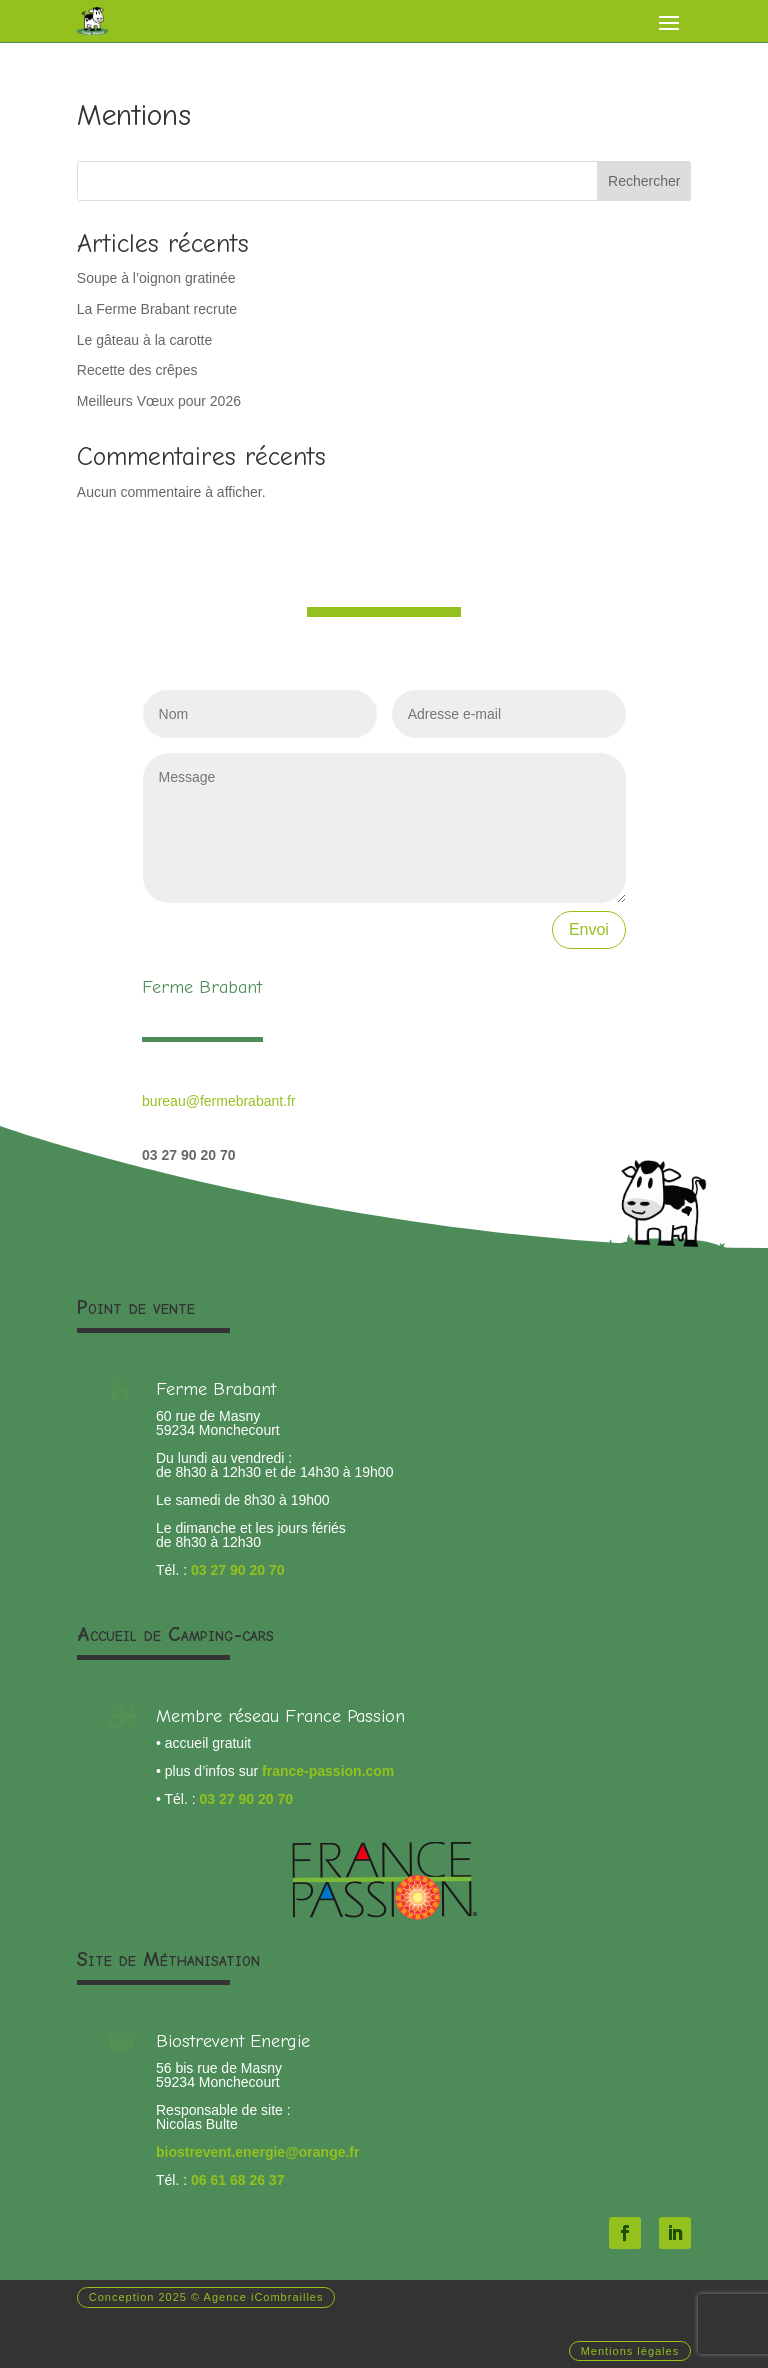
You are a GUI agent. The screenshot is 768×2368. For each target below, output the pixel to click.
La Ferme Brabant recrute (157, 309)
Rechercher (644, 181)
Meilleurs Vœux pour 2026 (159, 401)
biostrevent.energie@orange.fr (257, 2152)
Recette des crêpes (137, 370)
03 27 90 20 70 (237, 1570)
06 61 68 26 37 (237, 2180)
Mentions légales (630, 2351)
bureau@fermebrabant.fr (219, 1101)
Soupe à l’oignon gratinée (156, 278)
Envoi (589, 929)
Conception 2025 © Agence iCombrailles (206, 2297)
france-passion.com (328, 1771)
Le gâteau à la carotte (144, 340)
